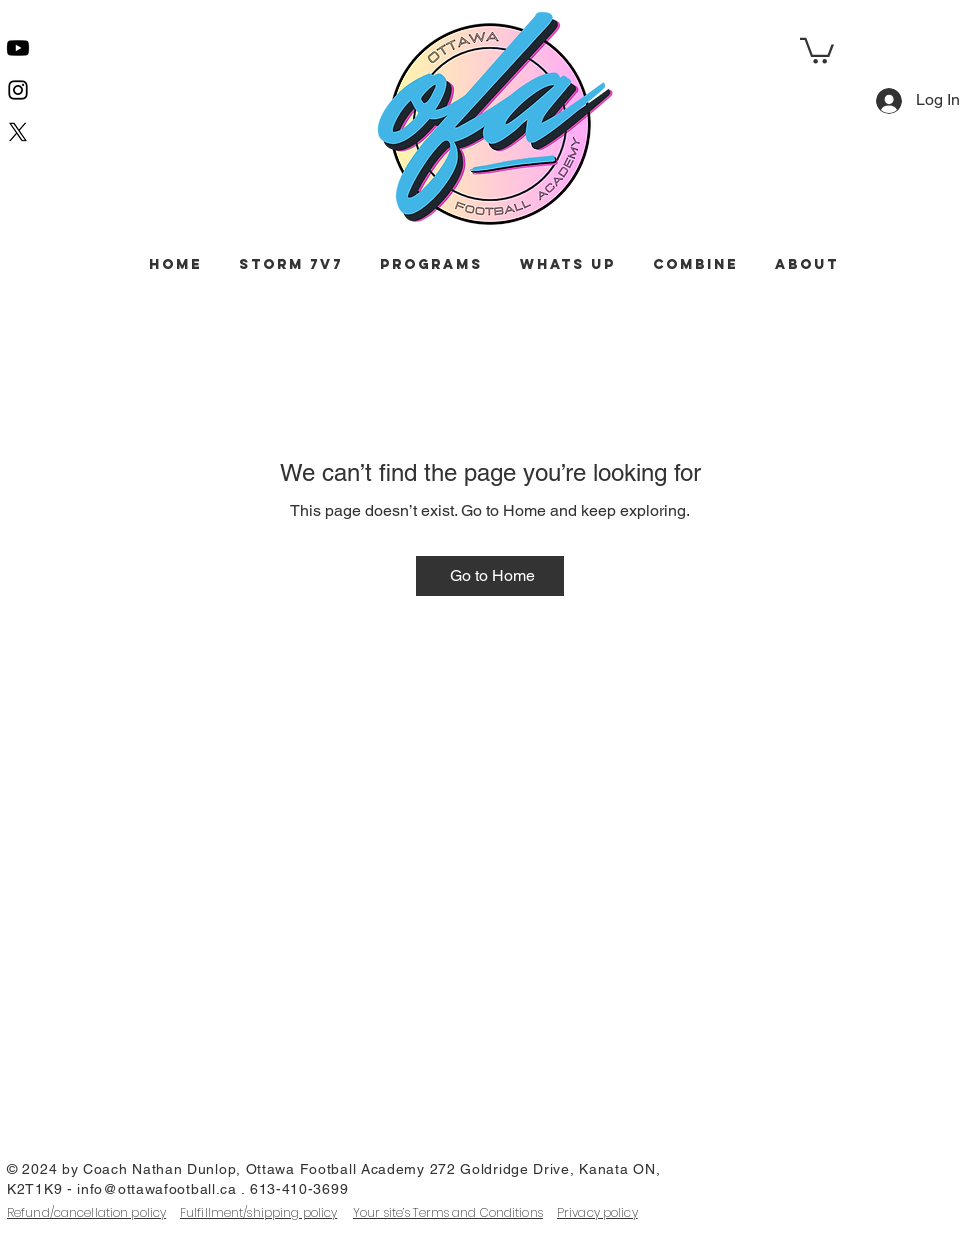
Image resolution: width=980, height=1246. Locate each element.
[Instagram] (18, 90)
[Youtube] (18, 48)
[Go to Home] (490, 576)
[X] (18, 132)
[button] (817, 49)
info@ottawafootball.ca (156, 1189)
